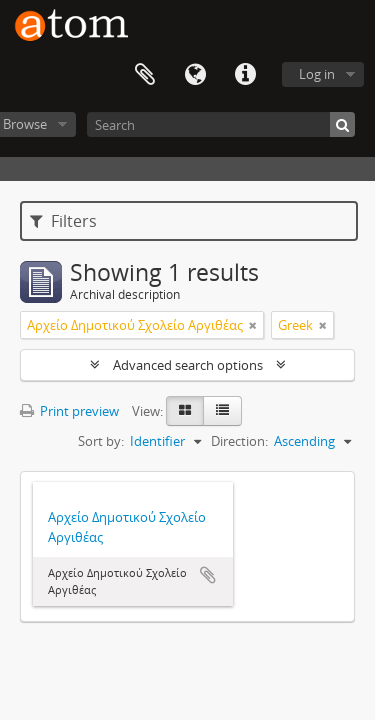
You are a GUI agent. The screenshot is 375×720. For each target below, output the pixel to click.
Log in (317, 74)
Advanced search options (188, 365)
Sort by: (101, 441)
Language (195, 75)
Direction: (239, 441)
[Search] (221, 124)
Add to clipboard (208, 575)
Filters (63, 221)
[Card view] (185, 411)
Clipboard (145, 75)
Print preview (69, 411)
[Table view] (222, 411)
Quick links (245, 75)
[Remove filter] (253, 325)
